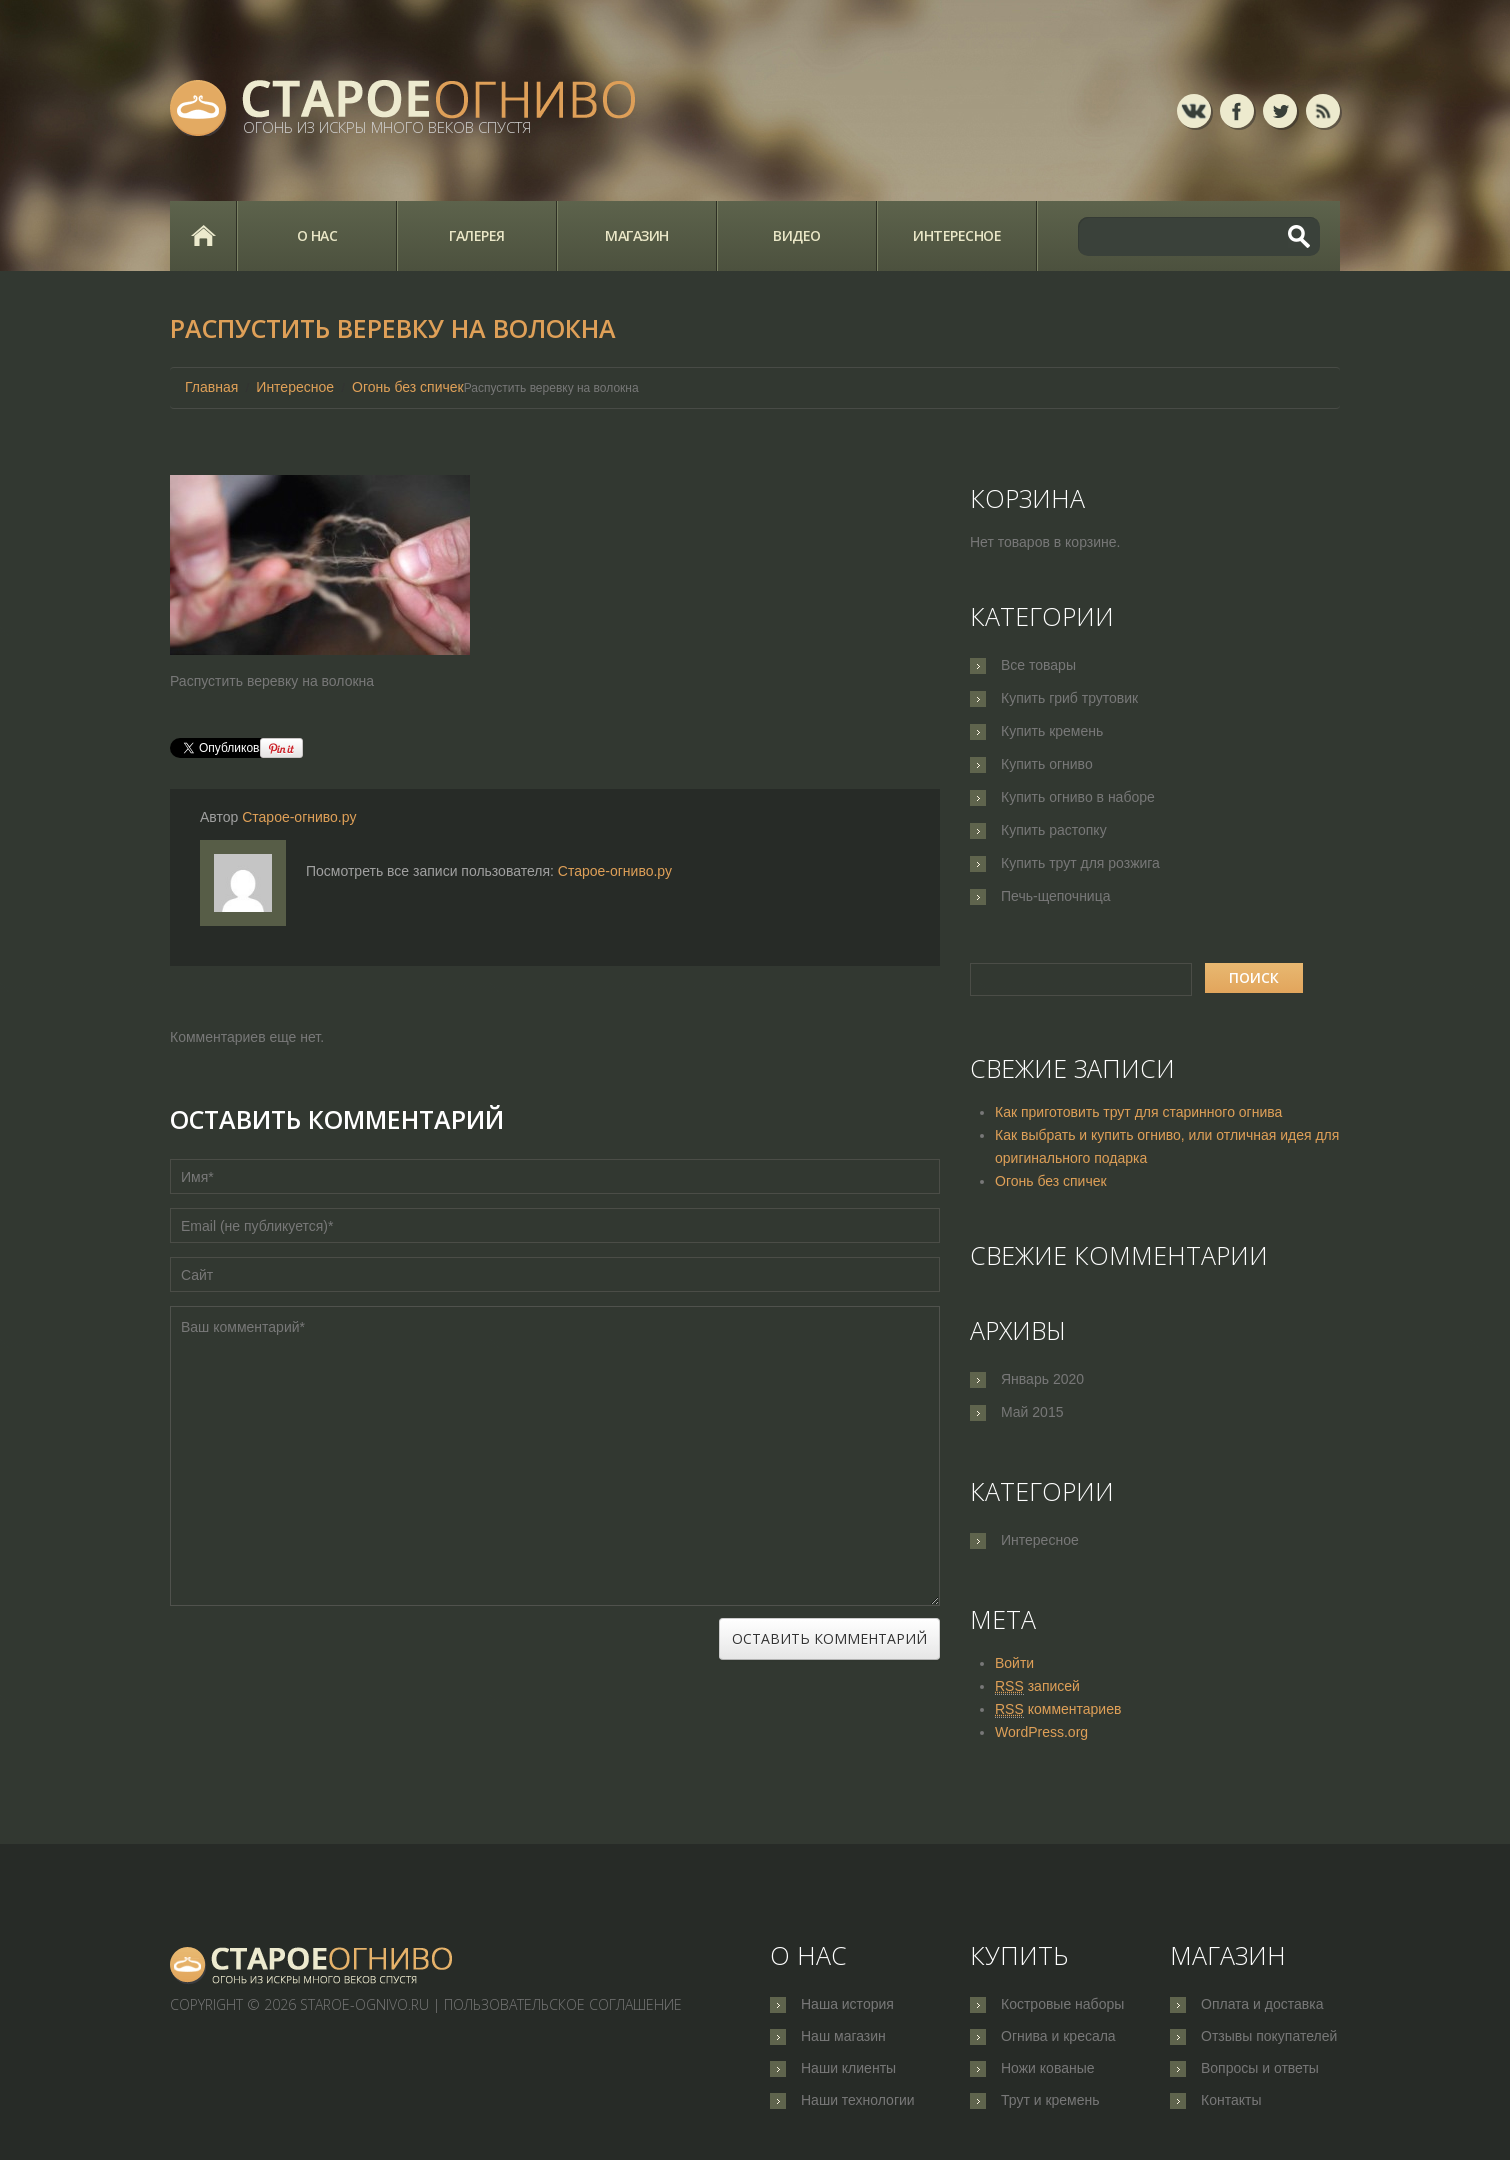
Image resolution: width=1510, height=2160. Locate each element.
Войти (1014, 1663)
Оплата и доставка (1262, 2004)
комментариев (1058, 1709)
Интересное (957, 235)
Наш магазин (843, 2037)
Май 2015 (1032, 1412)
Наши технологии (858, 2103)
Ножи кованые (1048, 2070)
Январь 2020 (1042, 1379)
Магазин (637, 235)
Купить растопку (1054, 830)
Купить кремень (1052, 731)
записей (1037, 1686)
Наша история (847, 2004)
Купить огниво (1047, 764)
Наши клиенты (848, 2070)
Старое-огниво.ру (299, 817)
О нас (317, 235)
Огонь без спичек (408, 387)
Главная (203, 236)
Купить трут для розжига (1080, 863)
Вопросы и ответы (1260, 2070)
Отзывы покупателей (1269, 2037)
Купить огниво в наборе (1078, 797)
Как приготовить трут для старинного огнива (1138, 1112)
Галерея (477, 235)
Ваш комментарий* (555, 1456)
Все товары (1038, 665)
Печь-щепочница (1056, 896)
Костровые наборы (1062, 2004)
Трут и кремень (1050, 2103)
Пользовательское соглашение (563, 2004)
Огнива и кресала (1058, 2037)
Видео (797, 235)
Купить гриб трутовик (1069, 698)
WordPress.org (1041, 1732)
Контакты (1231, 2103)
